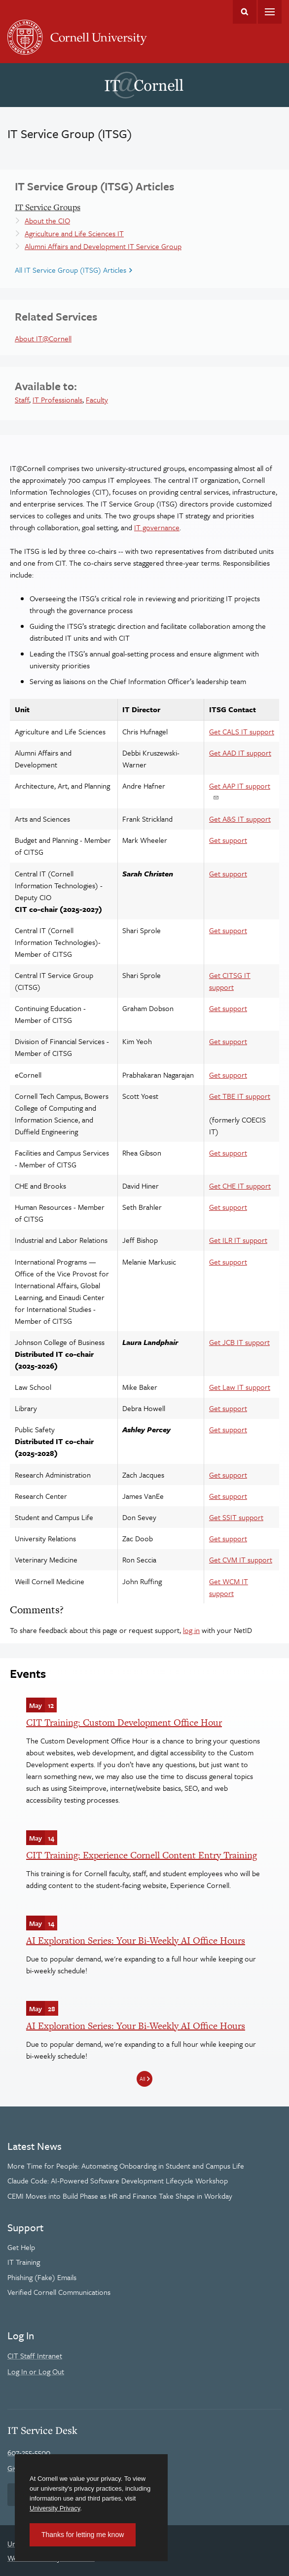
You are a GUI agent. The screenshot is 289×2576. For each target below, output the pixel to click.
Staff (22, 399)
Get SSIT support (236, 1517)
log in (191, 1630)
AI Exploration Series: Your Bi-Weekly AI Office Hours (135, 1940)
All (142, 2078)
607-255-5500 (28, 2452)
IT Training (23, 2261)
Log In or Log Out (35, 2371)
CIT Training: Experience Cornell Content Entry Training (141, 1855)
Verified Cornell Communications (58, 2291)
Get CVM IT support (240, 1559)
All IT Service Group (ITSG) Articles (70, 269)
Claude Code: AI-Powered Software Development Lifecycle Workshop (117, 2180)
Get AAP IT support (239, 785)
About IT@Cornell (43, 338)
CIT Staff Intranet (34, 2355)
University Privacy (55, 2508)
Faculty (97, 399)
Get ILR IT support (238, 1239)
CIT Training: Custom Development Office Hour (124, 1722)
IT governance (157, 527)
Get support (228, 839)
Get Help (21, 2247)
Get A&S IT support (240, 818)
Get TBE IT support (239, 1095)
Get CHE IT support (240, 1185)
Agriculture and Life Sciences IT (74, 233)
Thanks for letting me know (82, 2535)
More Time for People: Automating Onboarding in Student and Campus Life (125, 2165)
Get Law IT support (239, 1386)
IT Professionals (57, 399)
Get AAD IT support (240, 752)
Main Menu (270, 12)
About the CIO (47, 220)
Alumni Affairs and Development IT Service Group (103, 246)
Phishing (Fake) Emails (41, 2277)
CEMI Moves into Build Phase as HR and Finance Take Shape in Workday (119, 2195)
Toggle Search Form (244, 12)
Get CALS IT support (241, 731)
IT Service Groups (47, 207)
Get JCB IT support (239, 1342)
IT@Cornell (144, 85)
